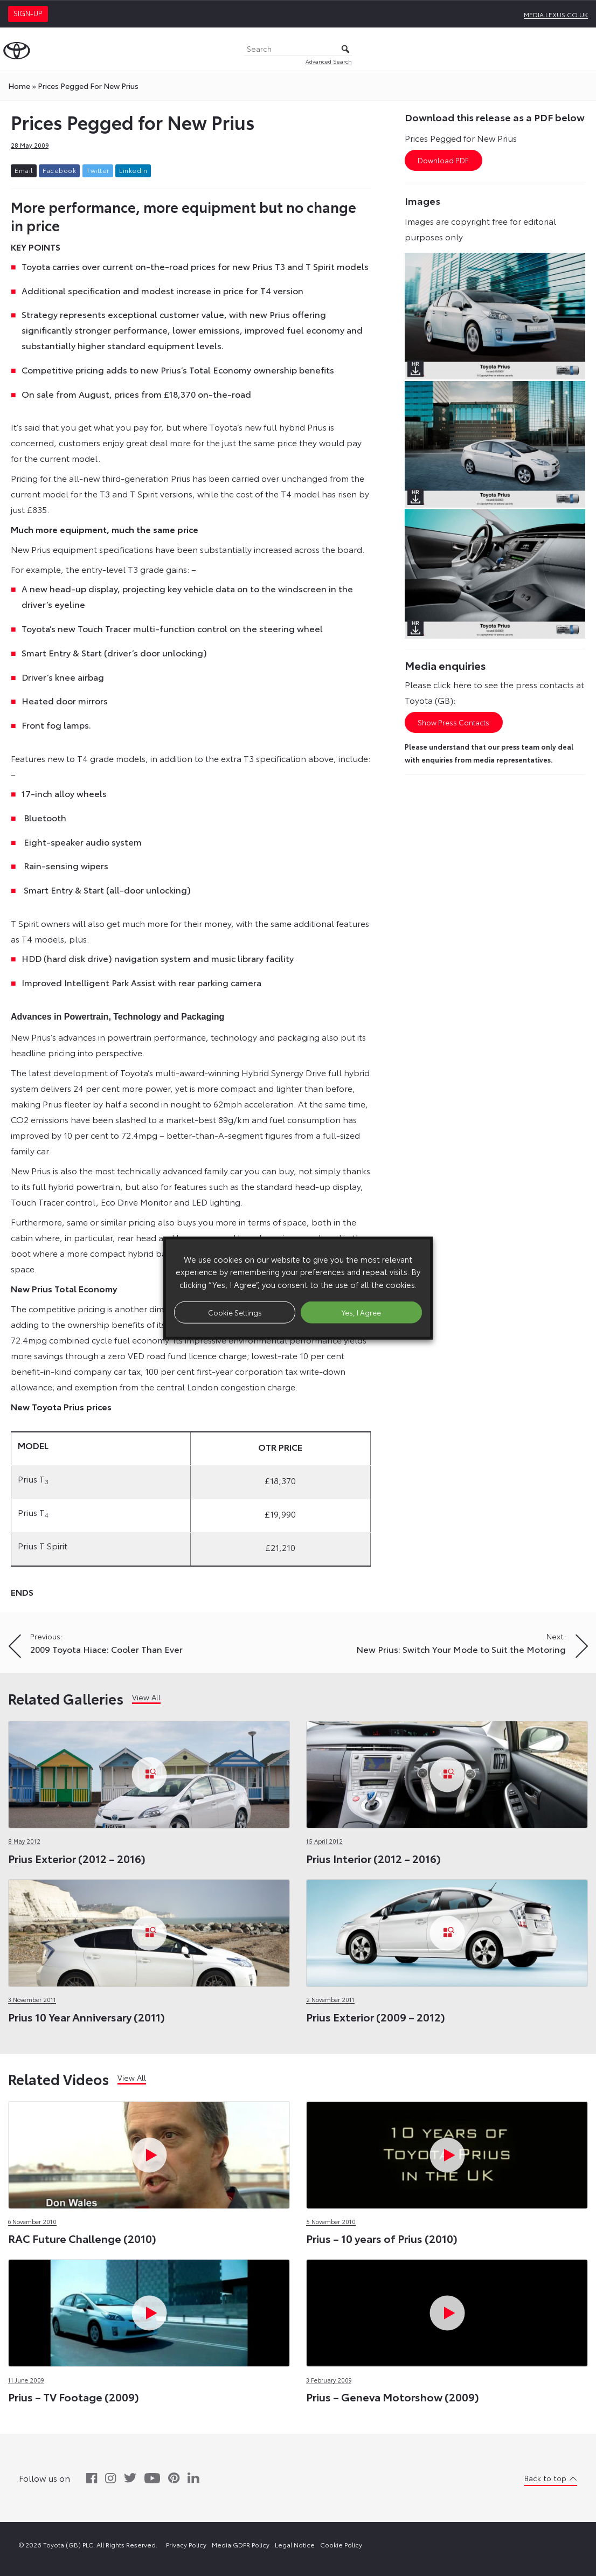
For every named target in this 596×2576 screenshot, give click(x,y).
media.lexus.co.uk (556, 14)
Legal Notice (295, 2544)
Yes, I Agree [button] (361, 1312)
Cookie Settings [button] (235, 1312)
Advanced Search (329, 61)
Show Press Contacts (453, 723)
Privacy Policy (186, 2544)
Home (19, 85)
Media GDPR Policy (240, 2544)
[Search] (298, 49)
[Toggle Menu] (582, 49)
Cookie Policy (341, 2544)
